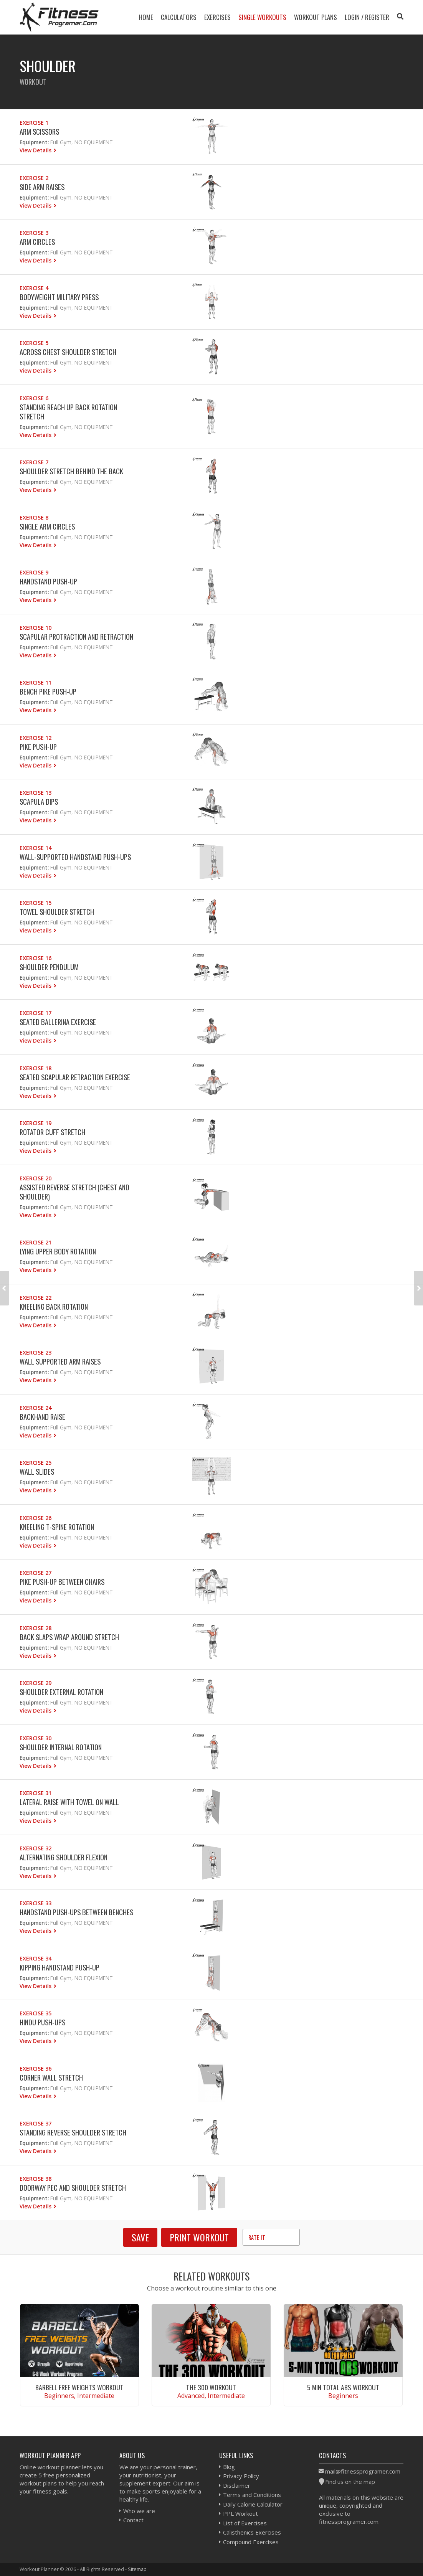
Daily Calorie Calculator (253, 2504)
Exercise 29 (35, 1683)
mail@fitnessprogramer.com (362, 2471)
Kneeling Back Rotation (54, 1306)
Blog (229, 2466)
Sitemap (137, 2569)
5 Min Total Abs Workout (343, 2387)
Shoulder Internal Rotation (61, 1747)
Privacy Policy (241, 2476)
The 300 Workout (211, 2387)
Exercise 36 (35, 2068)
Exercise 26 (35, 1518)
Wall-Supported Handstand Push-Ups (75, 857)
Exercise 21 (35, 1242)
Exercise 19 (35, 1123)
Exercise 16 (35, 958)
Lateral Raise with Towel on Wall (69, 1802)
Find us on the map (350, 2481)
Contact (133, 2520)
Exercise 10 (35, 627)
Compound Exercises (251, 2542)
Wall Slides (37, 1471)
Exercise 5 (34, 343)
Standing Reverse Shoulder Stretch (73, 2132)
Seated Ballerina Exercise (58, 1022)
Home (146, 17)
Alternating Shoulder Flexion (63, 1857)
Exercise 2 (34, 178)
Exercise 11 (35, 682)
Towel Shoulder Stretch (57, 911)
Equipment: (34, 142)
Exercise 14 (35, 848)
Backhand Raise (42, 1416)
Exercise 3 (34, 232)
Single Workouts (262, 17)
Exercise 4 (34, 288)
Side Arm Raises (42, 187)
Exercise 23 (35, 1352)
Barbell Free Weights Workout (79, 2387)
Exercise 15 (35, 902)
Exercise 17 (35, 1013)
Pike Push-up (38, 746)
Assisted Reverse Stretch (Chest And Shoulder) (74, 1191)
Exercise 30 (35, 1738)
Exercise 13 (35, 792)
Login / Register (367, 17)
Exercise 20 (35, 1178)
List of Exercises (245, 2523)
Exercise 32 (35, 1848)
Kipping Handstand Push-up (59, 1967)
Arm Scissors (39, 131)
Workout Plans (315, 17)
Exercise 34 (35, 1958)
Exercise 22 (35, 1297)
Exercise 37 (35, 2123)
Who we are (139, 2511)
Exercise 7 (34, 462)
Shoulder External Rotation (61, 1692)
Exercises (217, 17)
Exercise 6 (34, 398)
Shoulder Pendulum (49, 967)
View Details (36, 150)
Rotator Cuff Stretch (52, 1132)
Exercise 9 (34, 572)
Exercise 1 (34, 122)
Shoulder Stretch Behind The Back (71, 471)
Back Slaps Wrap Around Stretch (69, 1637)
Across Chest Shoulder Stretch (68, 352)
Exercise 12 (35, 737)
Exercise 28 (35, 1628)
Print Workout (199, 2237)
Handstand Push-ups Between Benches (76, 1912)
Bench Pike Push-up (48, 691)
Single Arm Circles (47, 526)
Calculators (179, 17)
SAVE (140, 2237)
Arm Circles (37, 241)
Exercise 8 (34, 517)
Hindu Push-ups (42, 2022)
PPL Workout (240, 2513)
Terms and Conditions (252, 2494)
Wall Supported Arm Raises (60, 1361)
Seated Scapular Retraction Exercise (75, 1077)
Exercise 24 (35, 1407)
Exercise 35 (35, 2013)
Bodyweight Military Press (59, 297)
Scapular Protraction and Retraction (76, 636)
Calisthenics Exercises (252, 2532)
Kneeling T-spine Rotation (57, 1527)
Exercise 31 (35, 1793)
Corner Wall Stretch (51, 2077)
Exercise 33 (35, 1903)
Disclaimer (236, 2485)
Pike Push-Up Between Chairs (62, 1581)
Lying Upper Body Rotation (58, 1251)
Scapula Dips (39, 801)
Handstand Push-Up (48, 581)
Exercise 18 (35, 1068)
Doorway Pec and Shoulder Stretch (73, 2187)
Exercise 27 (35, 1572)
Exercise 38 (35, 2178)
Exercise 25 (35, 1462)
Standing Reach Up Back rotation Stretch (68, 411)
